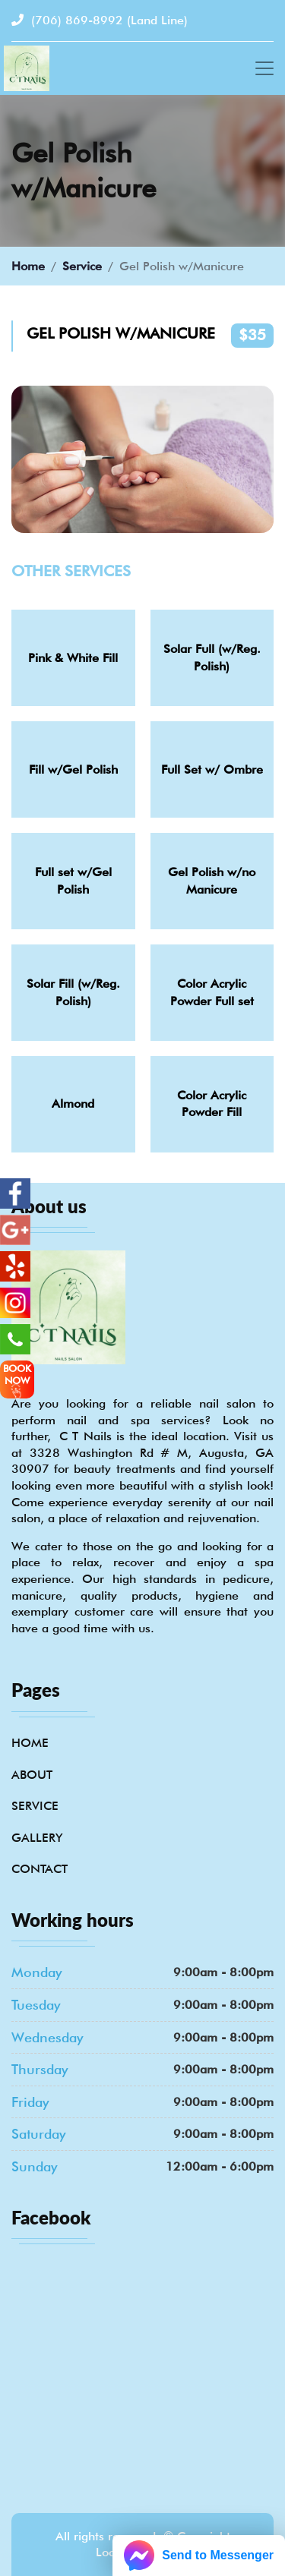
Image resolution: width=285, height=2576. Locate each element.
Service (82, 266)
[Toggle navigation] (264, 68)
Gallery (36, 1837)
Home (28, 266)
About (31, 1774)
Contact (39, 1869)
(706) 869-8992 (99, 20)
